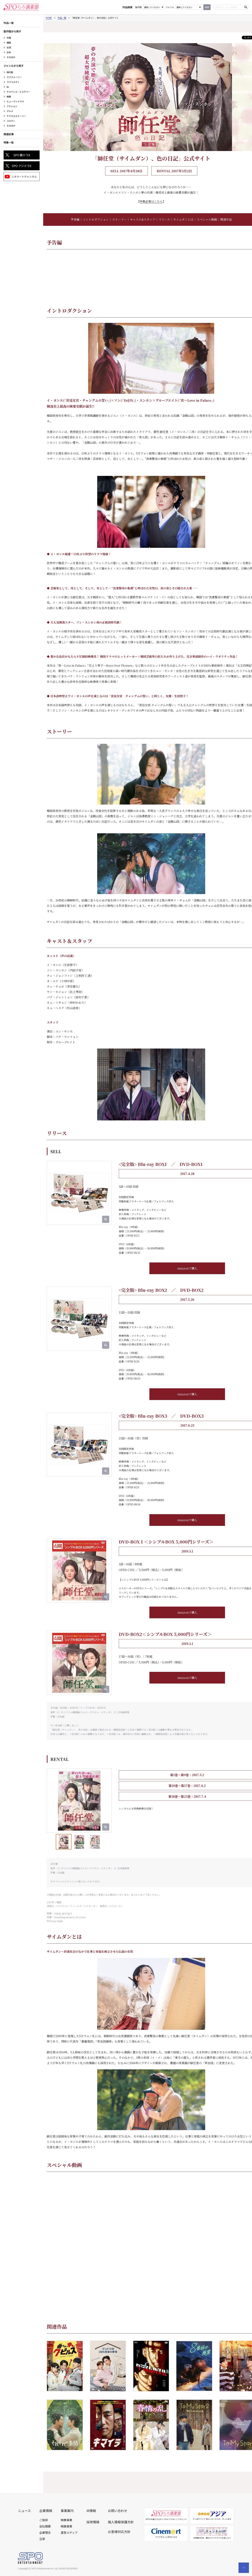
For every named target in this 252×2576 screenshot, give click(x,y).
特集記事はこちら (151, 201)
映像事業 (66, 2520)
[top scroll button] (243, 2567)
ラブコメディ (13, 81)
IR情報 (91, 2510)
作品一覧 (62, 17)
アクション (12, 106)
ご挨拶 (43, 2520)
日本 (9, 52)
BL (8, 86)
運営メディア (69, 2532)
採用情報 (92, 2522)
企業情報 (45, 2510)
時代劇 (10, 72)
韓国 (9, 42)
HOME (49, 17)
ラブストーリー (14, 77)
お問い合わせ (117, 2510)
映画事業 (66, 2526)
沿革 (42, 2539)
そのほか (11, 57)
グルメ (10, 111)
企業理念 (45, 2532)
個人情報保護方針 (121, 2522)
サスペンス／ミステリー (18, 91)
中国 (9, 37)
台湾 (9, 47)
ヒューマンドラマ (15, 101)
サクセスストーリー (16, 115)
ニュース (24, 2510)
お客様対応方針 (119, 2531)
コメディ (11, 120)
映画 (9, 96)
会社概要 (45, 2526)
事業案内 (67, 2510)
